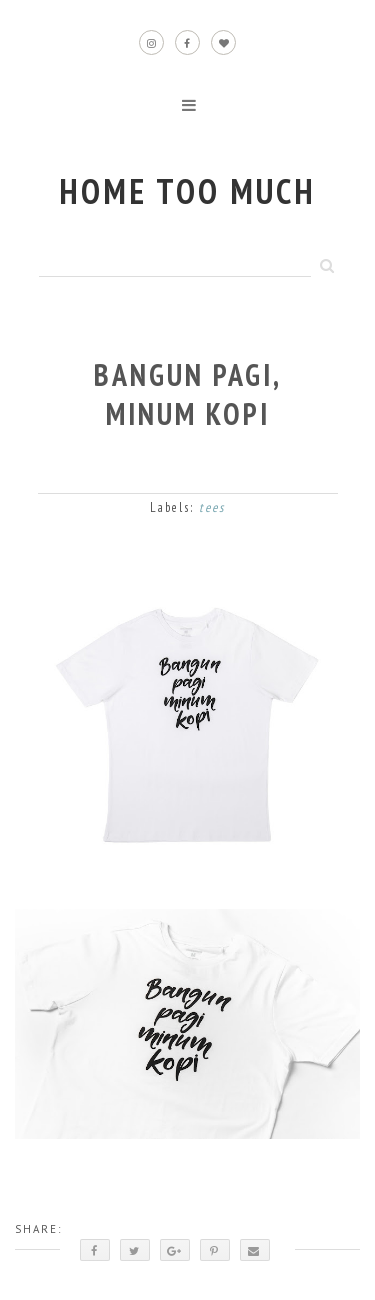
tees (212, 507)
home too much (187, 191)
